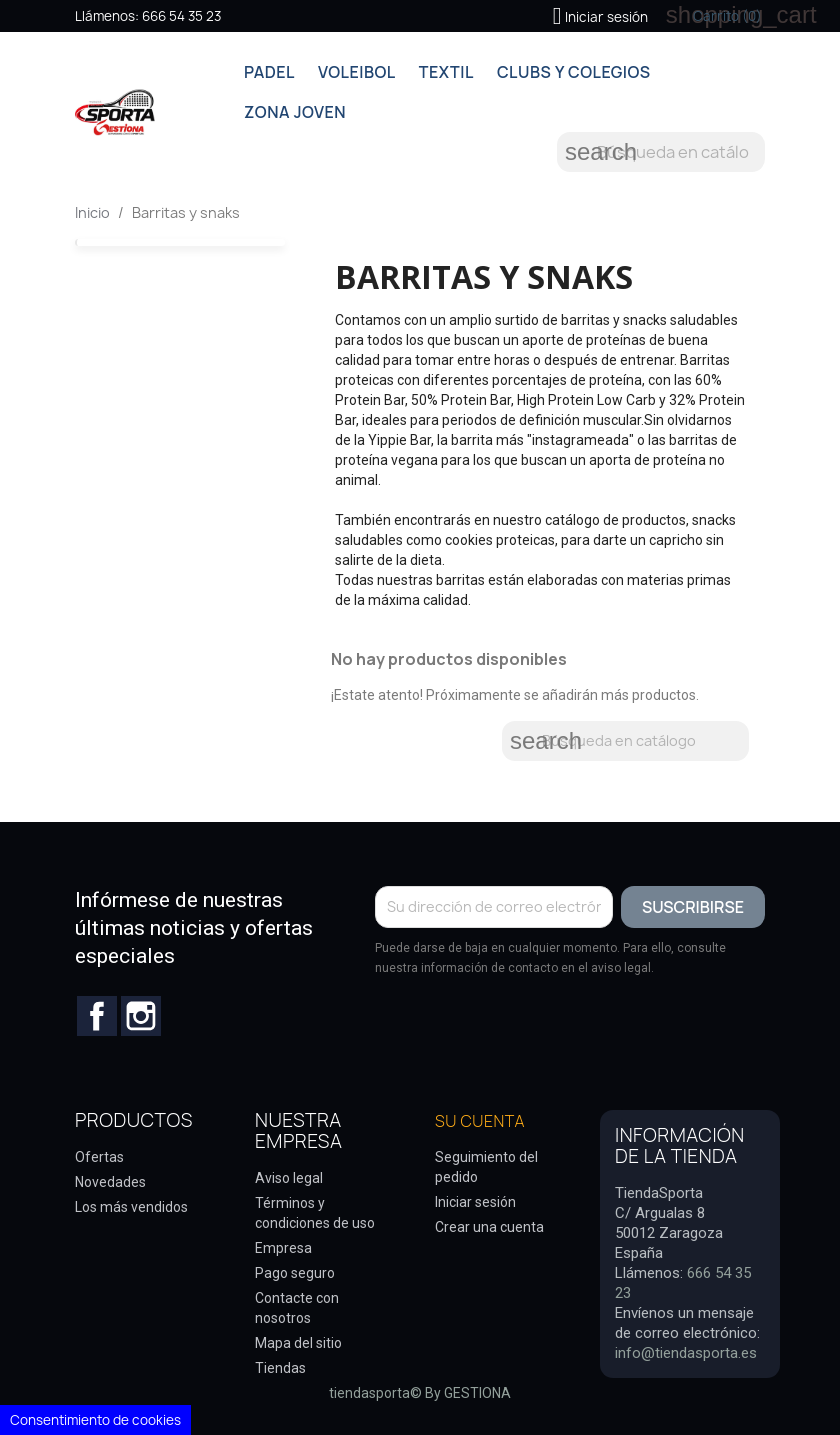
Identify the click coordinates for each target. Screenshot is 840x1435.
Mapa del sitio (298, 1343)
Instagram (141, 1016)
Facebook (97, 1016)
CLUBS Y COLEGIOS (574, 72)
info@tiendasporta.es (686, 1353)
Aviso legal (289, 1178)
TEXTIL (446, 72)
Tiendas (280, 1368)
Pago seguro (295, 1273)
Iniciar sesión (475, 1202)
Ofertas (99, 1157)
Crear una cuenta (489, 1227)
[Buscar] (661, 152)
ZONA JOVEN (295, 112)
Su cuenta (480, 1121)
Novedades (110, 1182)
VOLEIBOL (357, 72)
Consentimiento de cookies (95, 1420)
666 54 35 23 (181, 16)
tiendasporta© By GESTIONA (420, 1393)
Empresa (283, 1248)
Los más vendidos (131, 1207)
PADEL (269, 72)
